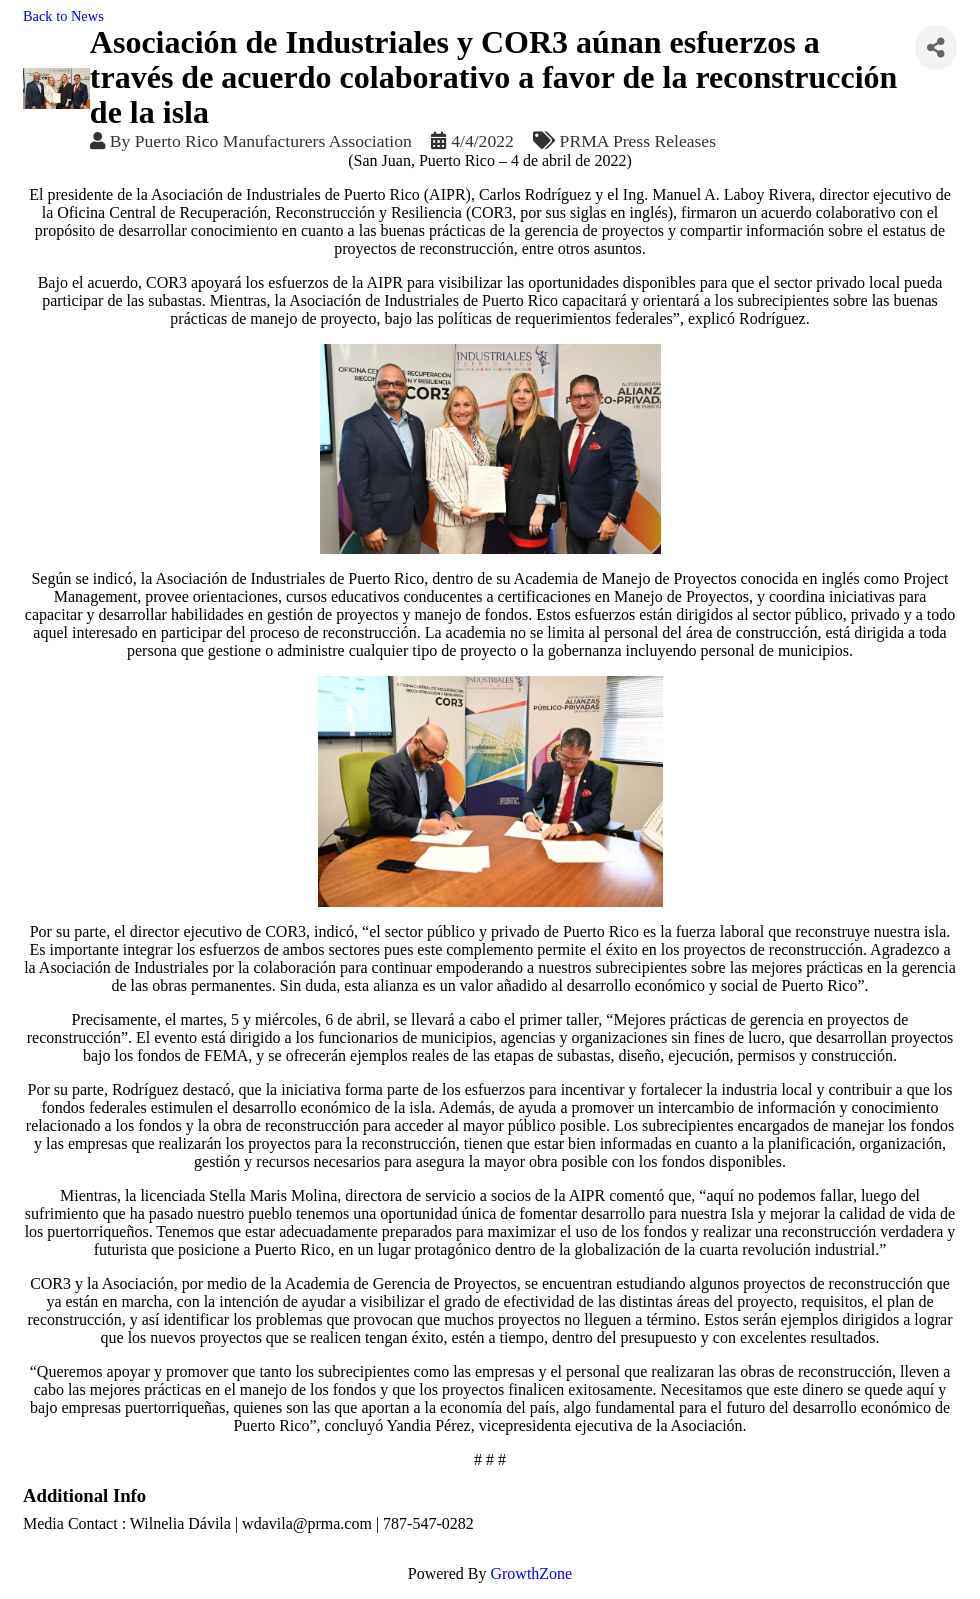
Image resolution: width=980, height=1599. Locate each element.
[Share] (936, 47)
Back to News (63, 16)
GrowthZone (531, 1573)
